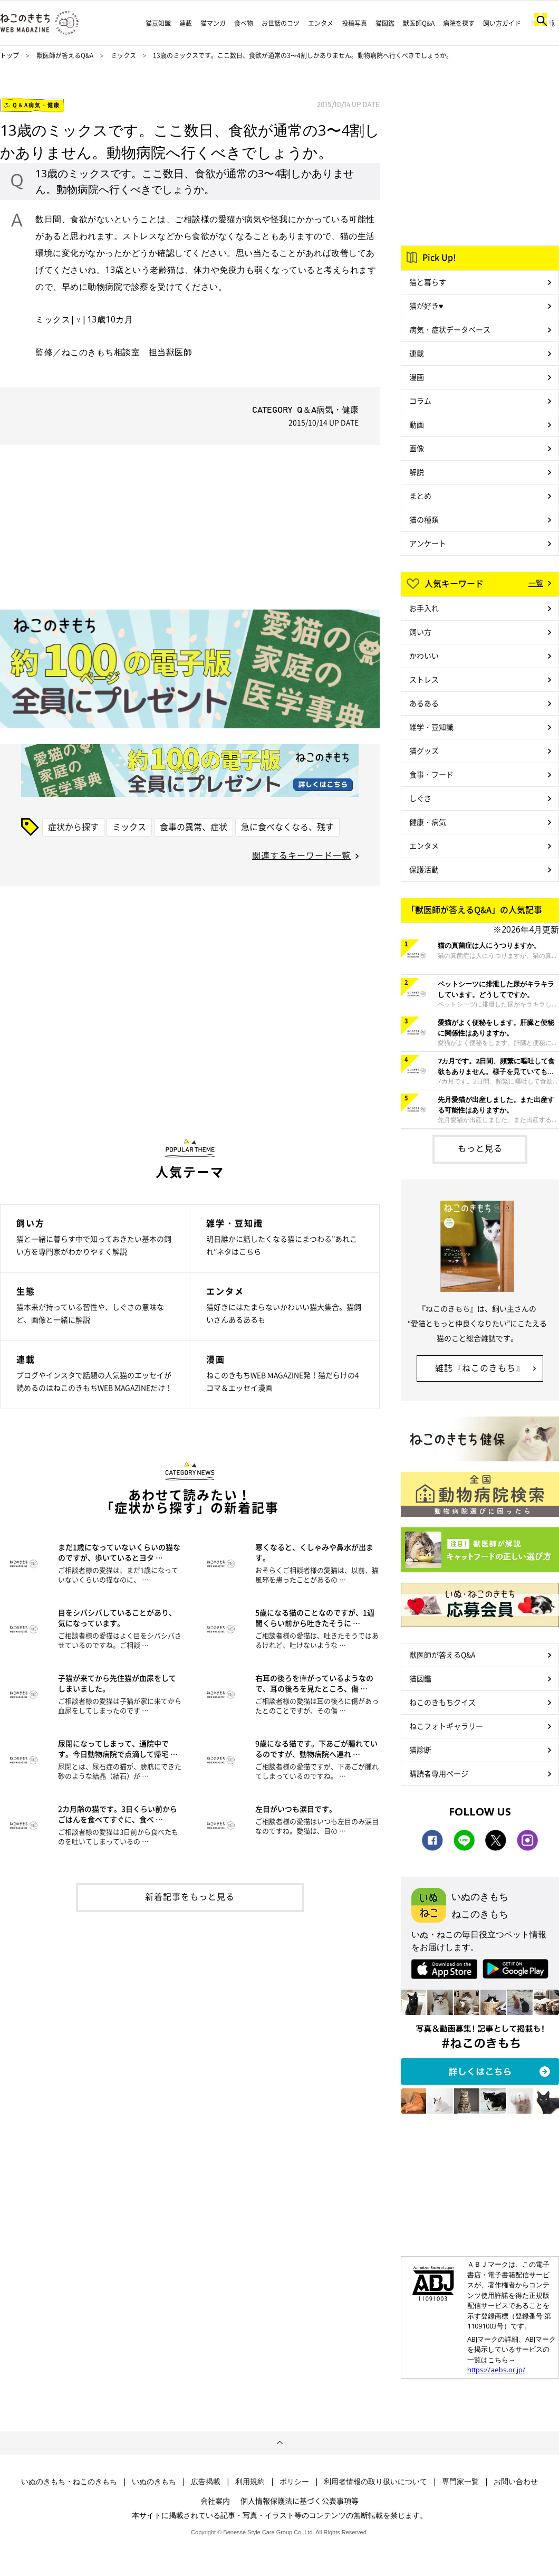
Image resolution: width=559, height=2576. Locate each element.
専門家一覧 (460, 2481)
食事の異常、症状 (193, 826)
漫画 (416, 377)
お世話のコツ (281, 23)
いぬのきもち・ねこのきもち (69, 2481)
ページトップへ (279, 2443)
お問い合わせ (516, 2481)
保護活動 (424, 869)
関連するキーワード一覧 (301, 855)
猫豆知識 (158, 23)
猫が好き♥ (426, 305)
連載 (185, 23)
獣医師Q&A (419, 23)
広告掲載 (205, 2481)
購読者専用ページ (438, 1773)
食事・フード (431, 774)
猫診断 (420, 1749)
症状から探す (73, 826)
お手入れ (424, 608)
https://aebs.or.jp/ (496, 2369)
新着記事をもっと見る (190, 1896)
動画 (416, 424)
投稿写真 (354, 23)
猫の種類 (424, 519)
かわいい (424, 655)
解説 (416, 472)
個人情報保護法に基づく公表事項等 (299, 2500)
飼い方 (420, 631)
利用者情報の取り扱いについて (375, 2481)
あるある (424, 703)
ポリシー (294, 2481)
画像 (416, 448)
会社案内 (215, 2500)
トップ (9, 55)
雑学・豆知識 (431, 726)
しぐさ (420, 798)
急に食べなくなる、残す (287, 826)
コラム (420, 400)
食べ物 (243, 23)
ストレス (424, 679)
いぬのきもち (154, 2481)
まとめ (420, 495)
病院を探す (459, 23)
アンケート (427, 543)
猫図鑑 (384, 23)
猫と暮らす (427, 282)
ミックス (124, 55)
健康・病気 (427, 821)
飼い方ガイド (502, 23)
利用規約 (250, 2481)
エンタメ (320, 23)
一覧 (535, 582)
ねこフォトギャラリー (446, 1725)
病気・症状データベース (449, 329)
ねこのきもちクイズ (442, 1702)
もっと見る (480, 1148)
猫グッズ (424, 750)
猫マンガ (213, 23)
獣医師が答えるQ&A (64, 55)
